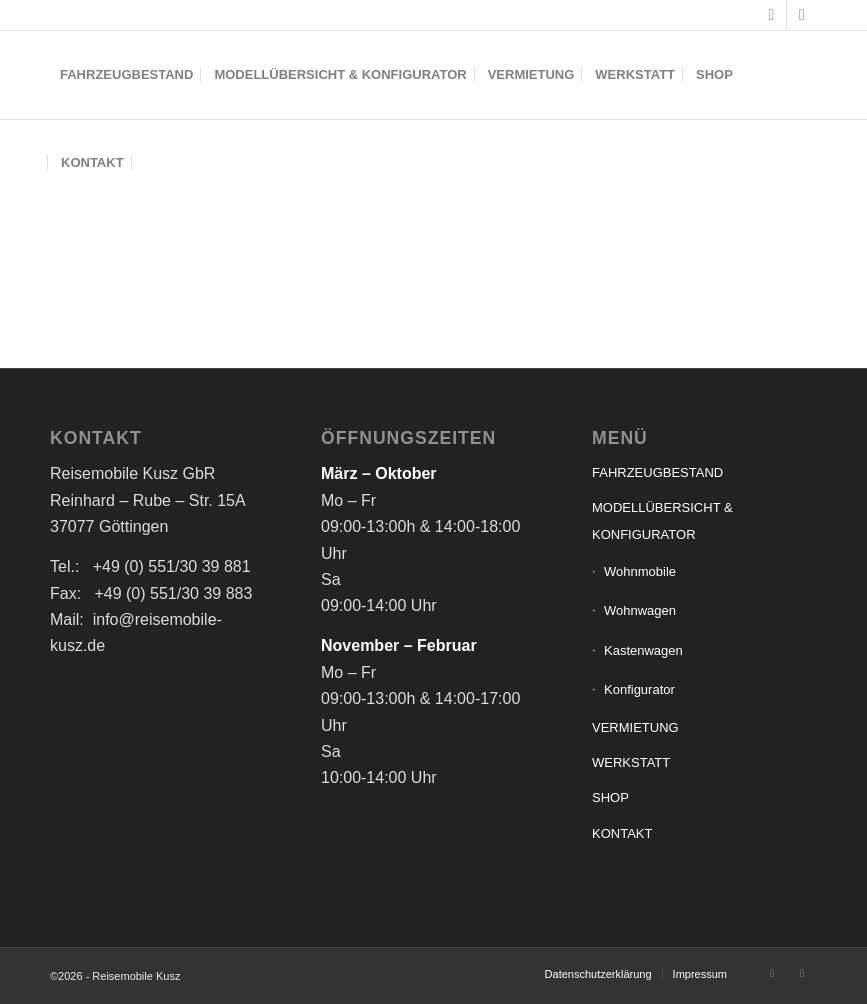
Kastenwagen (643, 650)
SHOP (610, 797)
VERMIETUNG (635, 727)
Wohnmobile (640, 571)
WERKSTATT (631, 762)
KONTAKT (622, 833)
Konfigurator (639, 689)
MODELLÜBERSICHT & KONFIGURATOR (662, 520)
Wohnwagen (640, 610)
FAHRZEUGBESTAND (657, 472)
